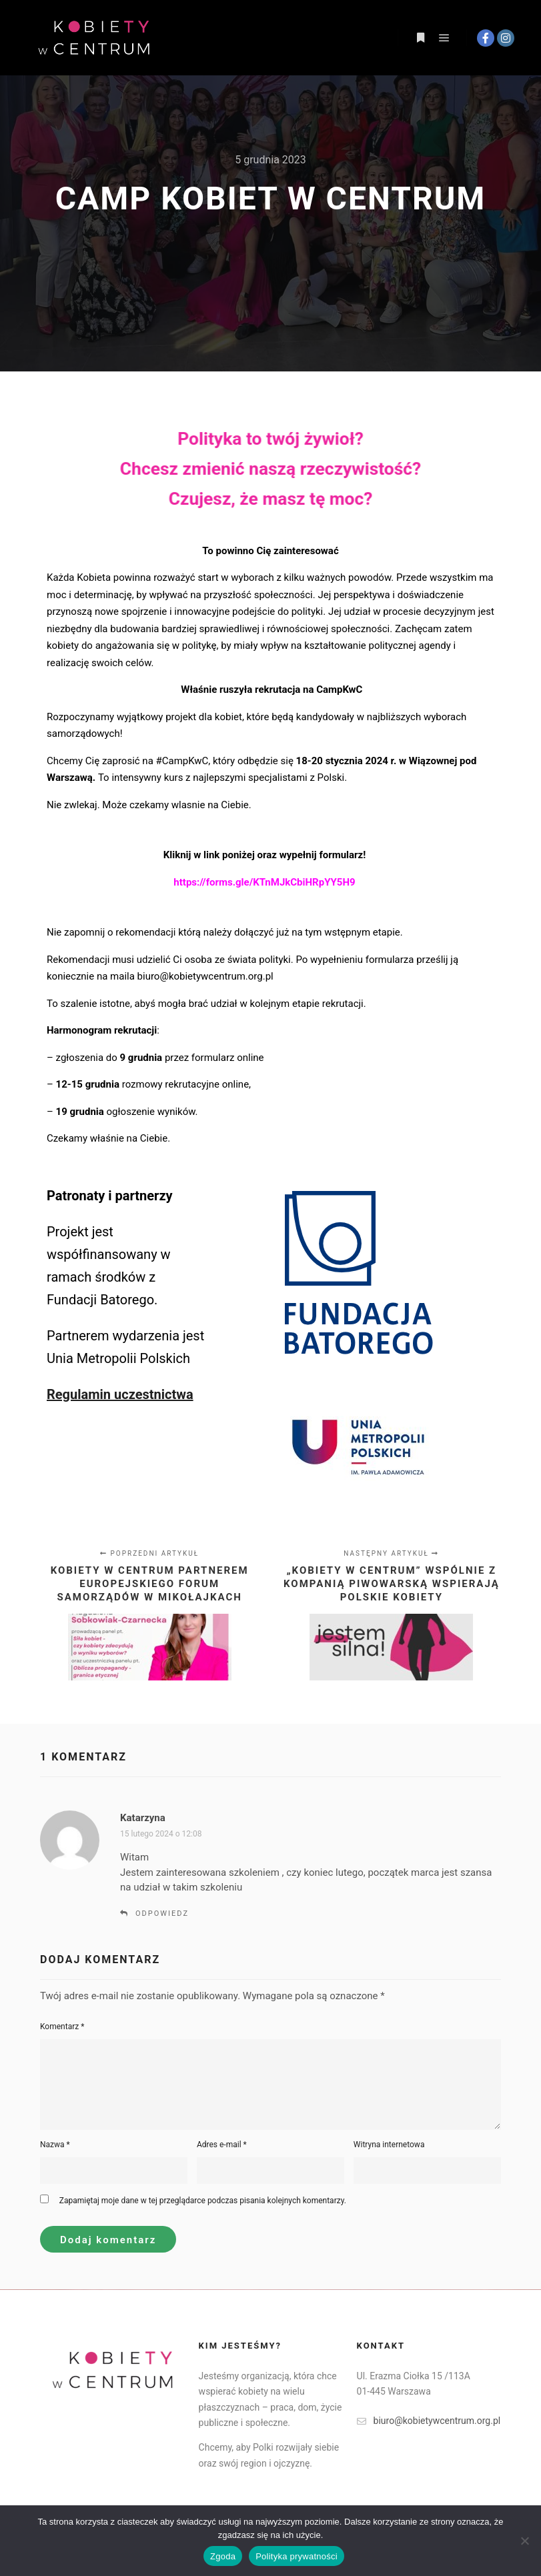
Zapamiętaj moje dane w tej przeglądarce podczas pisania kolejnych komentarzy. (202, 2200)
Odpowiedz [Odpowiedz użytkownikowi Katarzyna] (162, 1913)
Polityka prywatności (296, 2556)
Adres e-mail (222, 2144)
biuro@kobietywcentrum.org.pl (205, 976)
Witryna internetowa (389, 2144)
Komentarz (62, 2026)
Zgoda (222, 2556)
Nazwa (55, 2144)
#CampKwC (182, 761)
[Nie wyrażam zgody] (524, 2540)
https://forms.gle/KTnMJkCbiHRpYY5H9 (269, 882)
